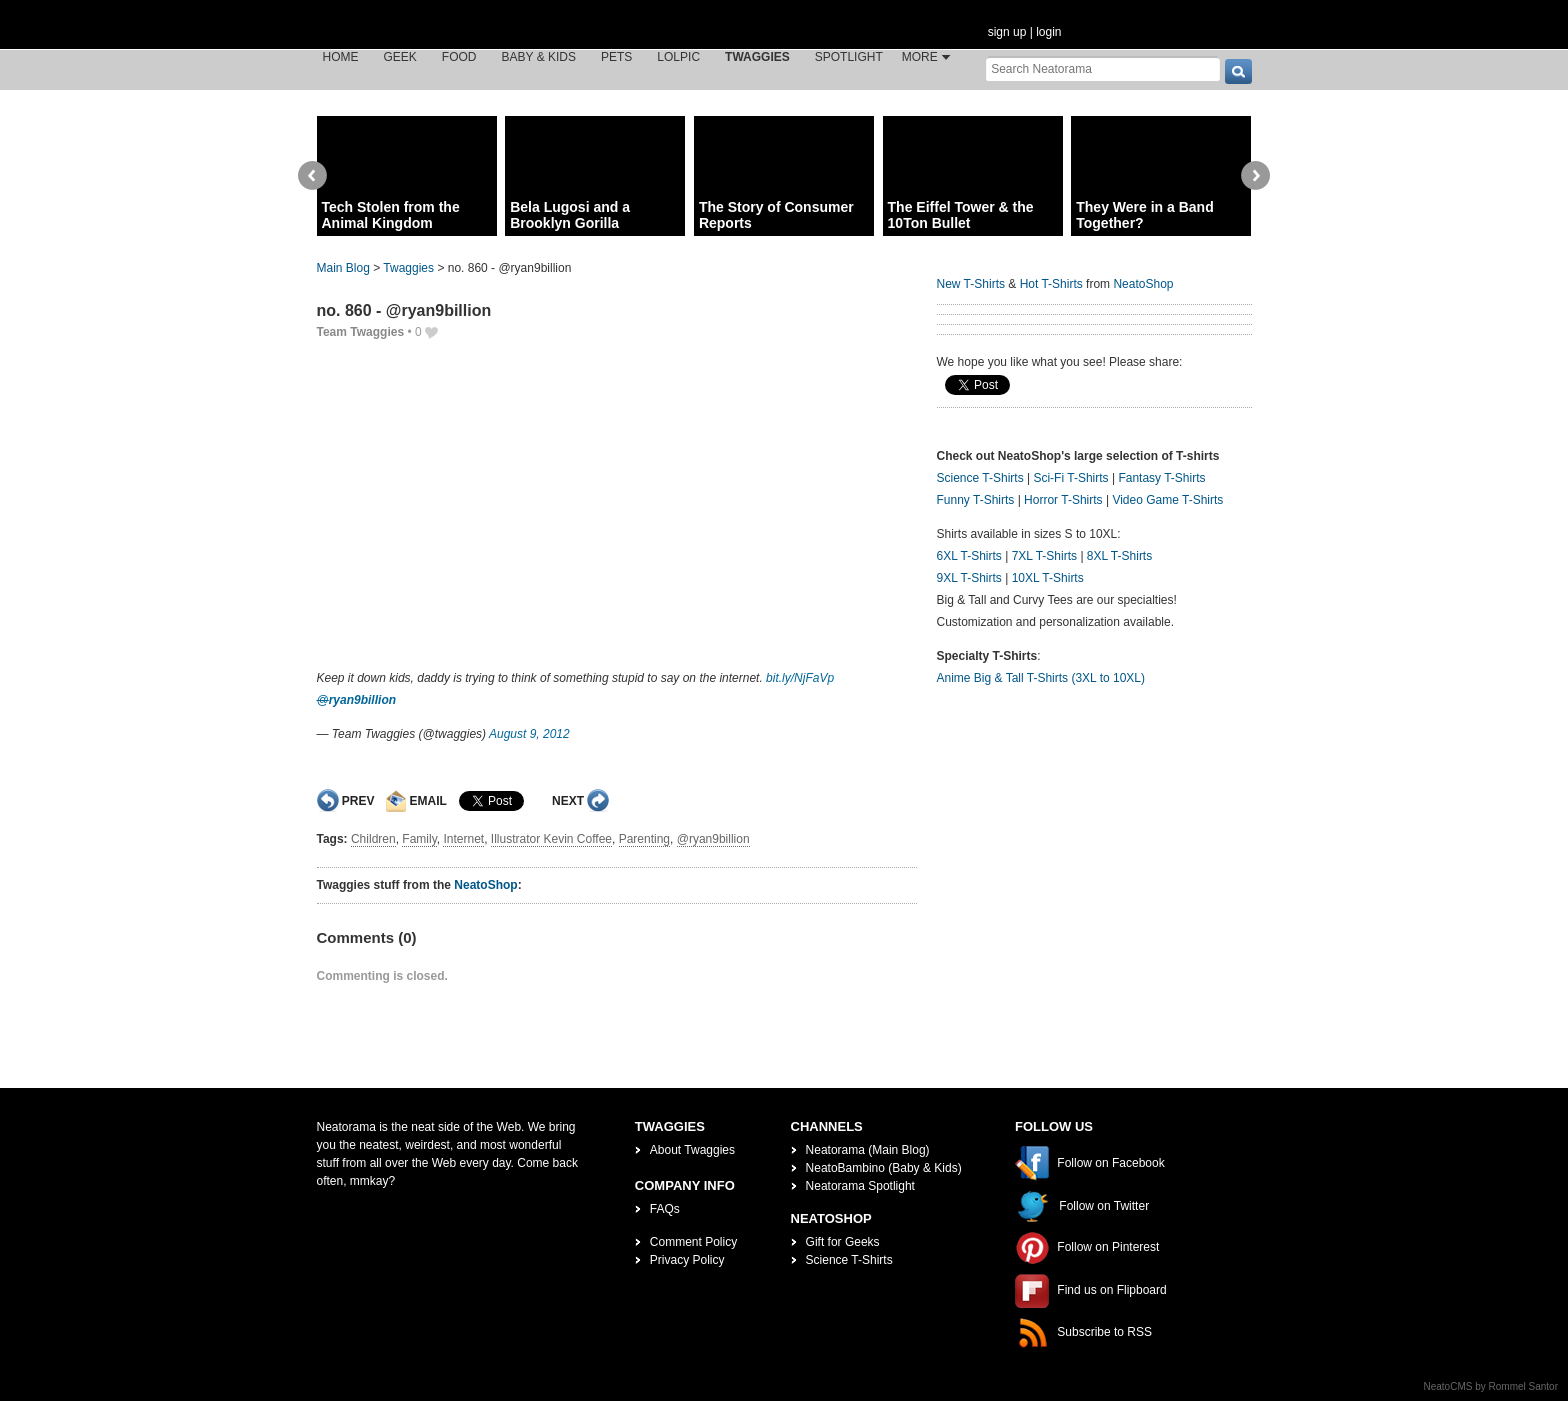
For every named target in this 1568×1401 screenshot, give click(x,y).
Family (419, 839)
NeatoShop (485, 885)
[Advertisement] (617, 504)
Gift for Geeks (843, 1242)
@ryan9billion (713, 839)
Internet (463, 839)
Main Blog (343, 268)
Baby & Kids (539, 57)
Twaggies (757, 57)
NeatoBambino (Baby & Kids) (884, 1168)
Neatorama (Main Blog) (868, 1150)
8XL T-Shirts (1119, 556)
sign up (1007, 32)
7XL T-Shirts (1044, 556)
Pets (616, 57)
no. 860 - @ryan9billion (404, 310)
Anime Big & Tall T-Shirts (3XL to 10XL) (1041, 678)
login (1048, 32)
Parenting (644, 839)
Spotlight (849, 57)
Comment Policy (693, 1242)
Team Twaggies (361, 332)
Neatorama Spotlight (860, 1186)
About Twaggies (692, 1150)
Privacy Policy (687, 1260)
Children (373, 839)
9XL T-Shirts (969, 578)
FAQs (665, 1209)
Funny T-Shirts (976, 500)
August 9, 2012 (529, 734)
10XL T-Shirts (1048, 578)
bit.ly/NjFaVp (800, 678)
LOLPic (678, 57)
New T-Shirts (971, 284)
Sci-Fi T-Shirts (1070, 478)
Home (341, 57)
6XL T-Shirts (969, 556)
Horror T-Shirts (1063, 500)
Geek (400, 57)
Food (459, 57)
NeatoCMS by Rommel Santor (1491, 1386)
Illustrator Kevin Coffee (551, 839)
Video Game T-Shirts (1167, 500)
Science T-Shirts (980, 478)
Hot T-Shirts (1051, 284)
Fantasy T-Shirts (1161, 478)
